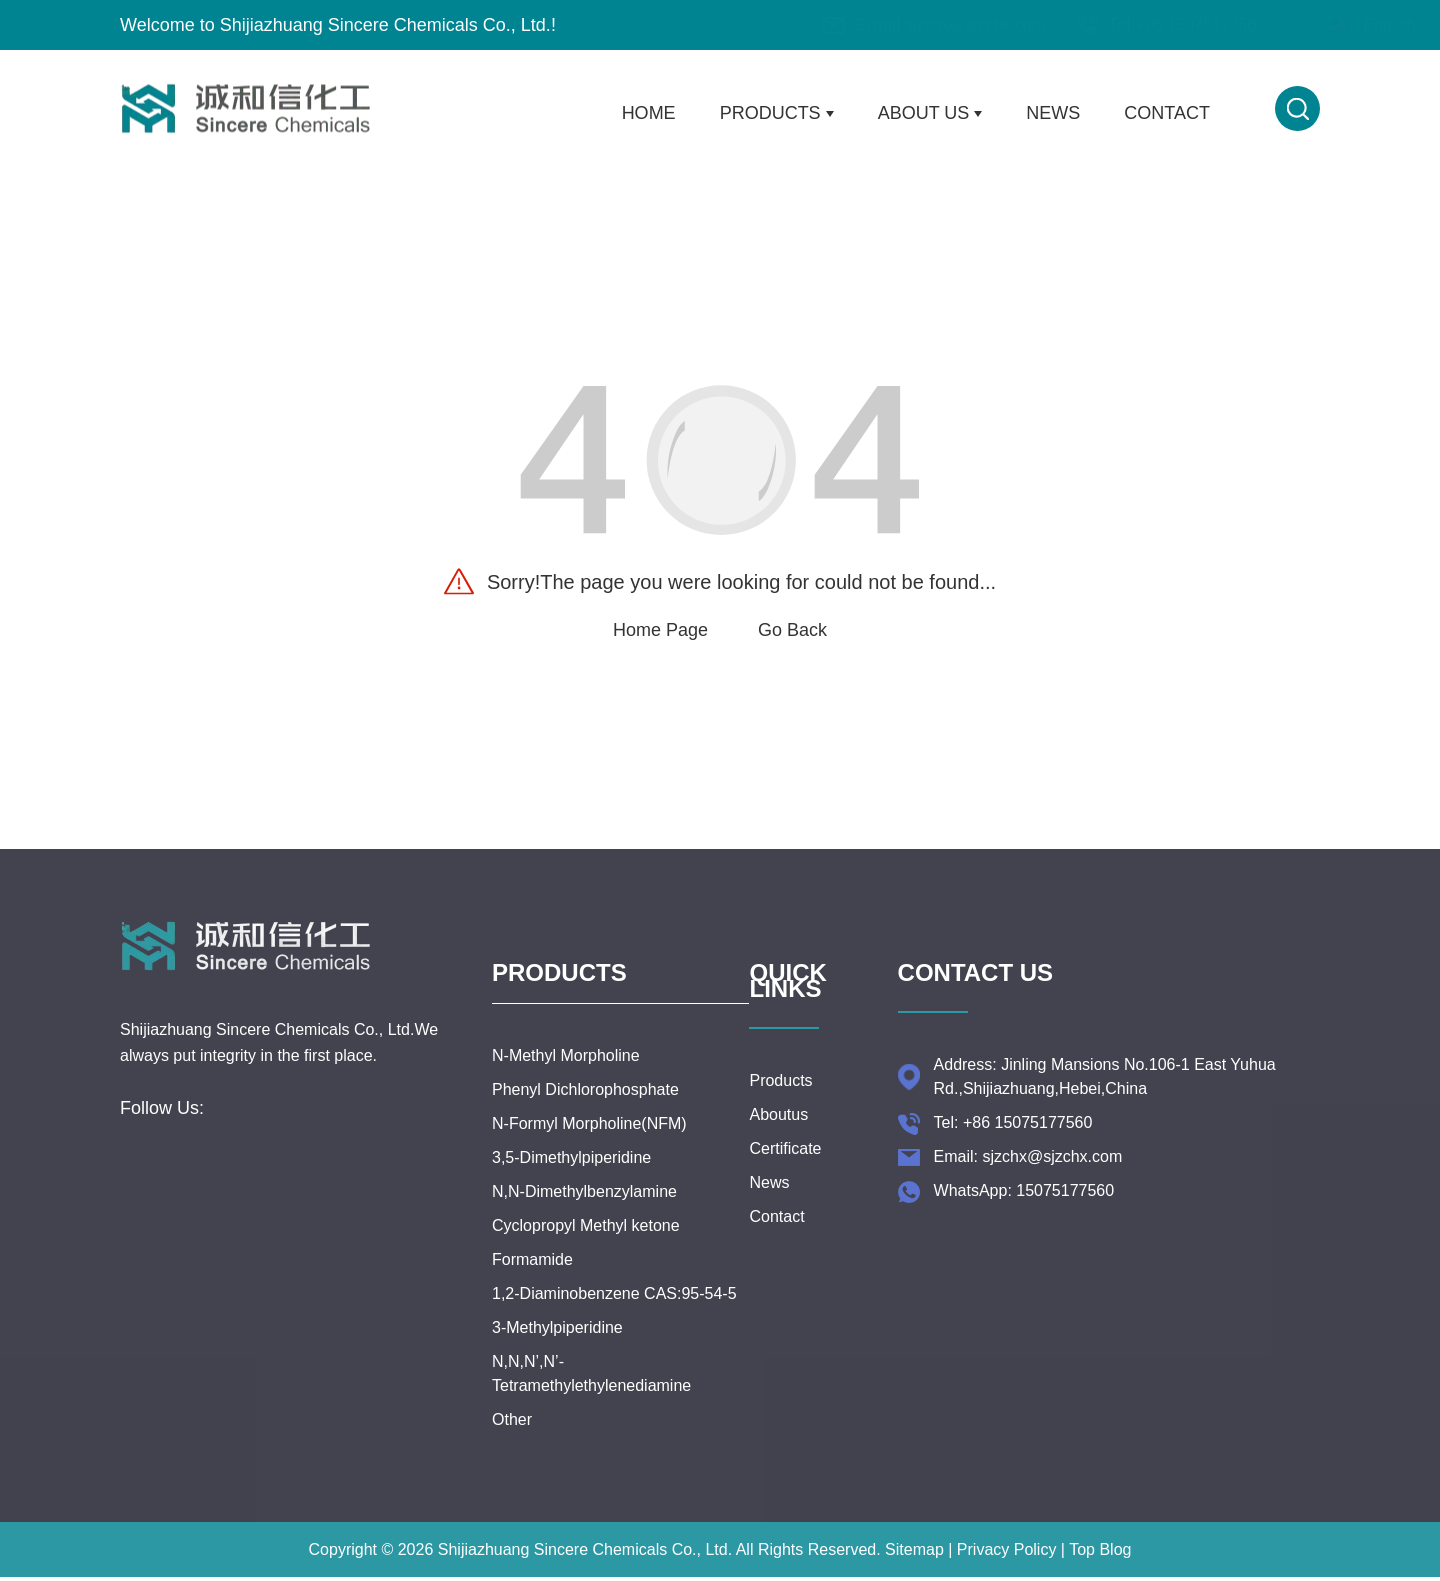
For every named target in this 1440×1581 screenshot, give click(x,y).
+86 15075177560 (1082, 24)
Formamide (532, 1277)
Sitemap (914, 1567)
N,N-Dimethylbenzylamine (584, 1209)
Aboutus (778, 1123)
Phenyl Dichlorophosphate (585, 1107)
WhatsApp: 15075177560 (1024, 1199)
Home (649, 113)
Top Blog (1100, 1567)
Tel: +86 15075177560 (1013, 1131)
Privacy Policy (1007, 1567)
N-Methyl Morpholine (566, 1073)
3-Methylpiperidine (557, 1345)
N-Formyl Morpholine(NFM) (589, 1141)
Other (512, 1437)
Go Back (792, 630)
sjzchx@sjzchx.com (857, 24)
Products (777, 113)
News (1053, 113)
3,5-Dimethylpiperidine (571, 1175)
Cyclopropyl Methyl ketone (586, 1243)
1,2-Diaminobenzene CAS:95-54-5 (614, 1311)
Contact (1167, 113)
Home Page (660, 630)
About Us (930, 113)
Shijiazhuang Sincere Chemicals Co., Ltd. (585, 1567)
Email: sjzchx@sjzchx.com (1028, 1165)
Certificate (785, 1157)
